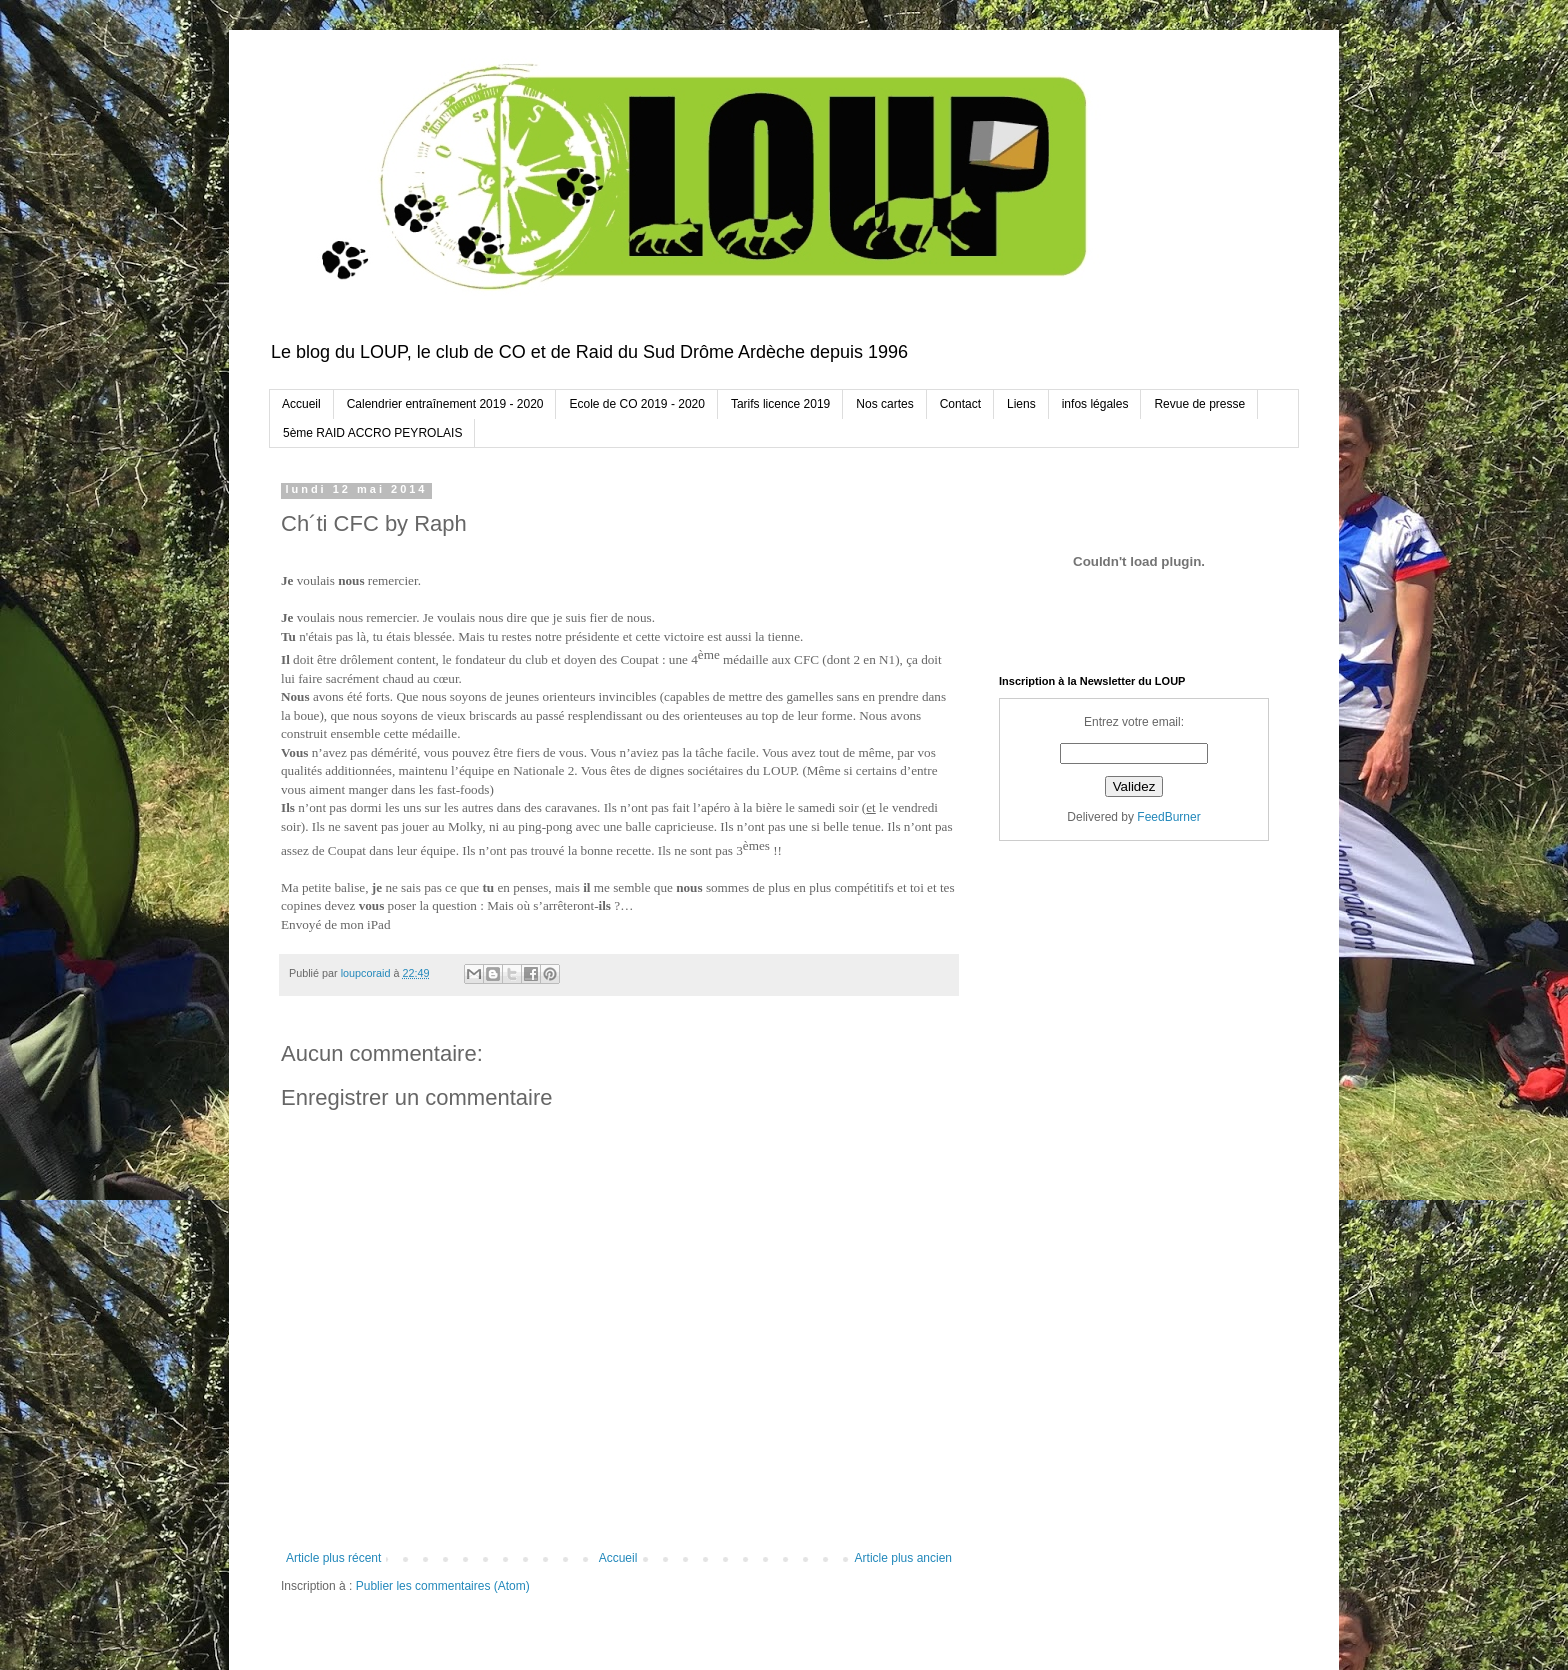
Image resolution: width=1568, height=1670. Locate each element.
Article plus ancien (903, 1558)
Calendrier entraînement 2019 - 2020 (445, 404)
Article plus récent (333, 1558)
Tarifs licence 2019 (780, 404)
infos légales (1095, 404)
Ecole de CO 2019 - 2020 (636, 404)
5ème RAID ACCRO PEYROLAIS (372, 433)
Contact (960, 404)
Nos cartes (884, 404)
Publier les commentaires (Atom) (443, 1586)
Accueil (301, 404)
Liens (1021, 404)
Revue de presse (1199, 404)
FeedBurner (1168, 817)
